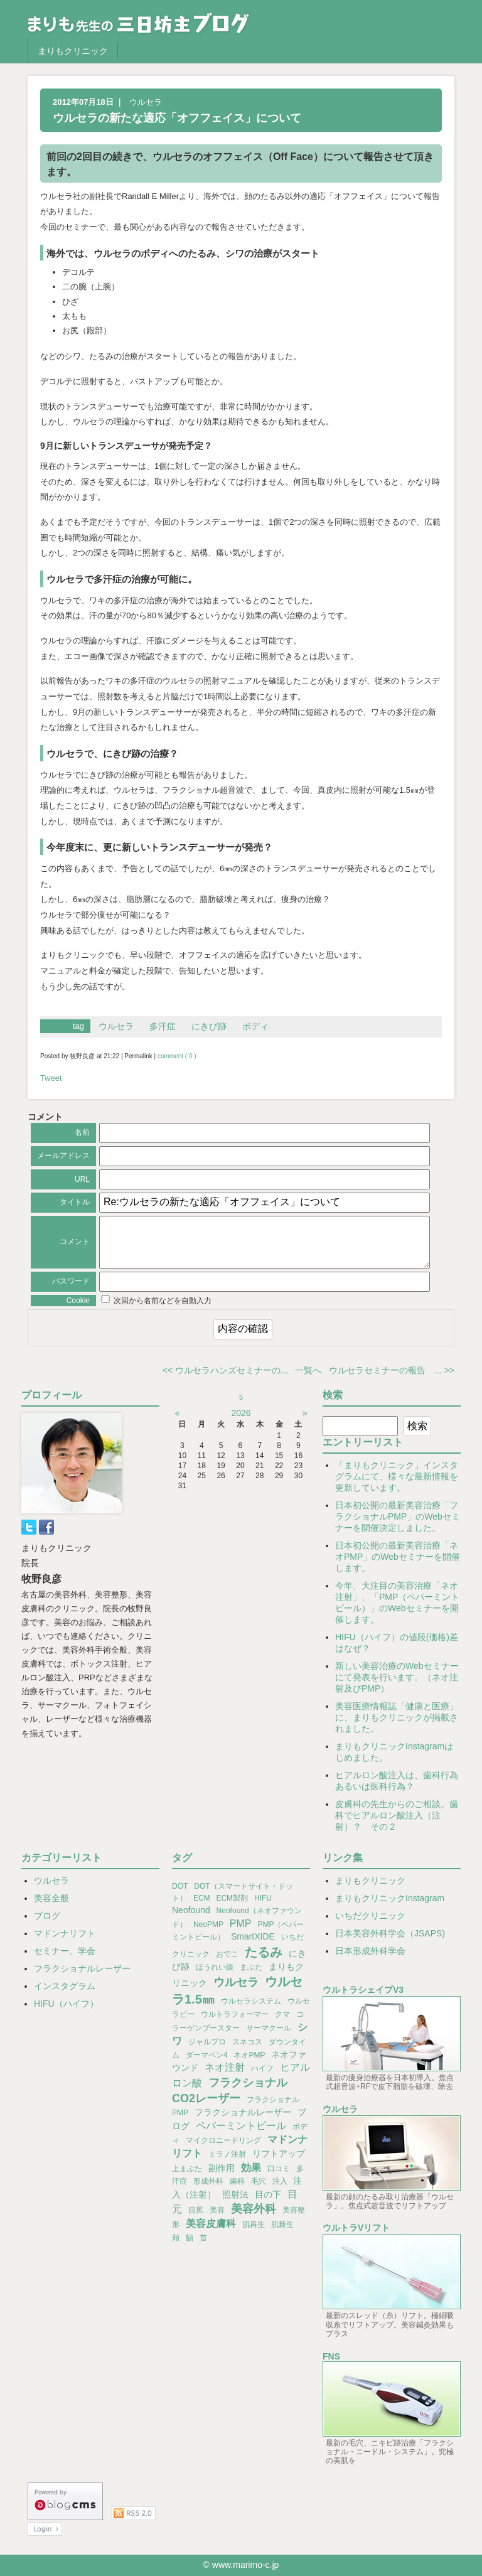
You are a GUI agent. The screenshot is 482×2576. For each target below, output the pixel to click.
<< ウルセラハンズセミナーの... (225, 1370)
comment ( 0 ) (177, 1056)
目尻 (195, 2210)
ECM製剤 (232, 1898)
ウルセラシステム (251, 2001)
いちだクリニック (370, 1916)
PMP (241, 1923)
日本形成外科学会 (370, 1951)
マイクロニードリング (223, 2140)
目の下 (268, 2194)
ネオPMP (249, 2055)
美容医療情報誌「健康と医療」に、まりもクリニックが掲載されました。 (396, 1717)
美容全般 (51, 1898)
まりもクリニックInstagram (389, 1898)
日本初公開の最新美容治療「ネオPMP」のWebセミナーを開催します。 (397, 1556)
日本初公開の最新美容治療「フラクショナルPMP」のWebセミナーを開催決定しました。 (397, 1516)
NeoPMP (208, 1924)
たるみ (263, 1952)
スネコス (247, 2041)
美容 (217, 2210)
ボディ (255, 1026)
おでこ (227, 1954)
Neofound (191, 1910)
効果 (251, 2167)
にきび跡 (209, 1026)
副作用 (221, 2168)
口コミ (278, 2168)
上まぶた (187, 2168)
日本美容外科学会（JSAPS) (390, 1933)
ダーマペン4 (207, 2055)
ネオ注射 (225, 2067)
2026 (240, 1413)
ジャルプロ (207, 2041)
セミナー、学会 (64, 1951)
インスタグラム (64, 1986)
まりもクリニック (73, 51)
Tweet (51, 1078)
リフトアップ (278, 2154)
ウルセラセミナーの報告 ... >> (391, 1370)
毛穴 (258, 2181)
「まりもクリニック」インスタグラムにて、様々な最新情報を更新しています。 (396, 1476)
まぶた (251, 1967)
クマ (282, 2014)
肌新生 (282, 2224)
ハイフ (262, 2068)
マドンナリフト (64, 1933)
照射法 (235, 2194)
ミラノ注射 (227, 2154)
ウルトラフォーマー (235, 2014)
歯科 (237, 2181)
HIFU (263, 1898)
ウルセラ (145, 102)
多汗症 (162, 1026)
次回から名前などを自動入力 (163, 1300)
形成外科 (208, 2181)
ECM (201, 1898)
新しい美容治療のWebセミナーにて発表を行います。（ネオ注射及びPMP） (397, 1677)
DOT (180, 1886)
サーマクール (268, 2028)
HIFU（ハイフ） (66, 2004)
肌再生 (253, 2224)
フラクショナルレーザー (82, 1968)
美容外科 (253, 2209)
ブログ (47, 1916)
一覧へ (308, 1370)
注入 (279, 2181)
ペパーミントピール (241, 2125)
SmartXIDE (253, 1936)
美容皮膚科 (211, 2223)
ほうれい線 (214, 1967)
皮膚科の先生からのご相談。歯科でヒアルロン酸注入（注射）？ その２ (396, 1815)
